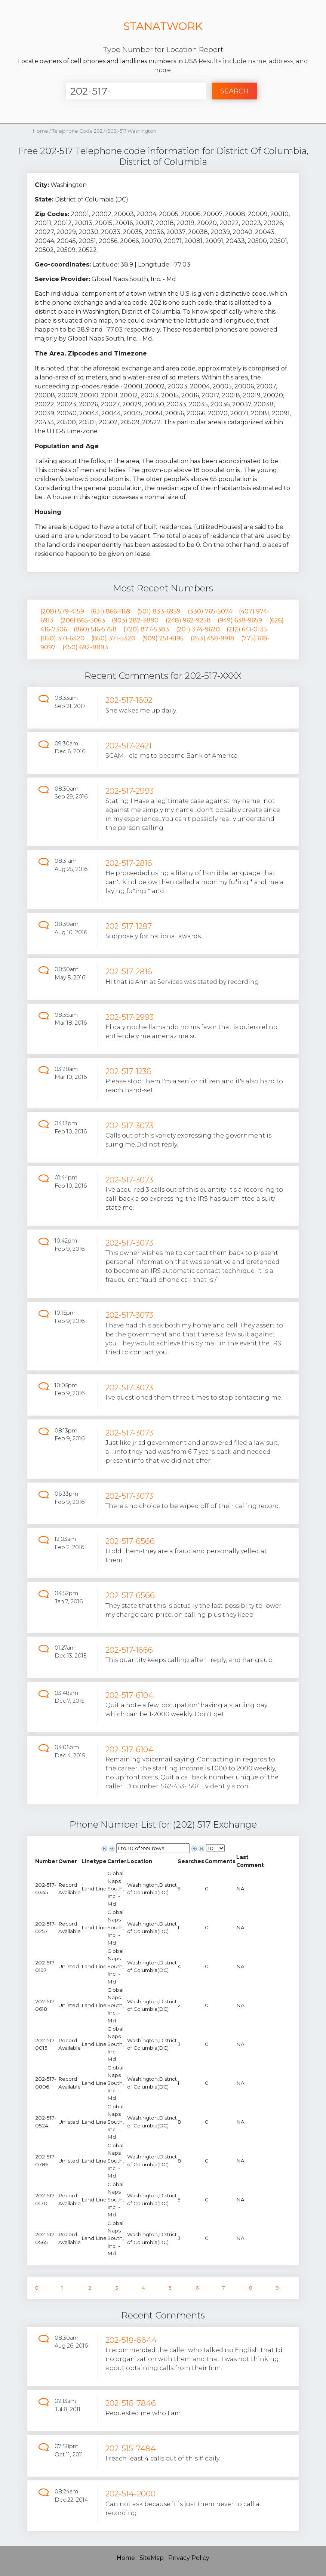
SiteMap (151, 2557)
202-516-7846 (130, 2403)
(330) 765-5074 (210, 611)
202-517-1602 (128, 700)
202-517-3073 (129, 1125)
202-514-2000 (130, 2493)
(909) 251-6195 (163, 638)
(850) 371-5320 (113, 638)
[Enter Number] (136, 91)
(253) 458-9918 (212, 638)
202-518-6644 (131, 2340)
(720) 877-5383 (146, 629)
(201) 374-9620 (198, 629)
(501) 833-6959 (159, 611)
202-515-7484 (130, 2448)
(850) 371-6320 (62, 638)
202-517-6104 (129, 1695)
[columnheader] (46, 1861)
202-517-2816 (128, 863)
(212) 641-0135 (247, 629)
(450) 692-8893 (85, 647)
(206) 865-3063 (82, 620)
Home (40, 131)
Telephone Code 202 (78, 131)
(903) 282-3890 (135, 620)
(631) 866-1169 (110, 611)
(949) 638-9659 (240, 620)
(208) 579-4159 (62, 611)
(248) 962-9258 (188, 620)
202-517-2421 (128, 745)
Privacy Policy (188, 2557)
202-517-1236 (128, 1071)
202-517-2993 (129, 790)
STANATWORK (163, 26)
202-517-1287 (128, 926)
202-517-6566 (130, 1541)
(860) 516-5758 (95, 629)
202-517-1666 (129, 1650)
